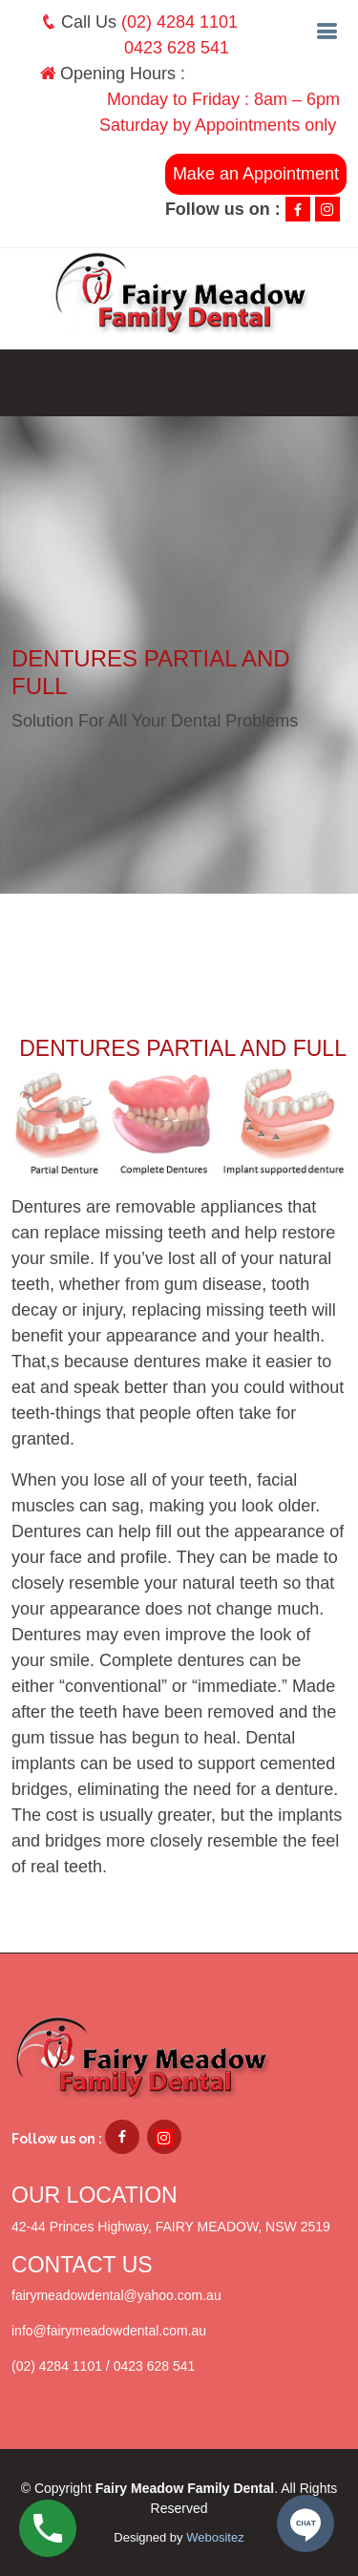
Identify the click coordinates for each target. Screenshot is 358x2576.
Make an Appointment (256, 173)
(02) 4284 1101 (179, 22)
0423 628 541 (176, 47)
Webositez (214, 2537)
